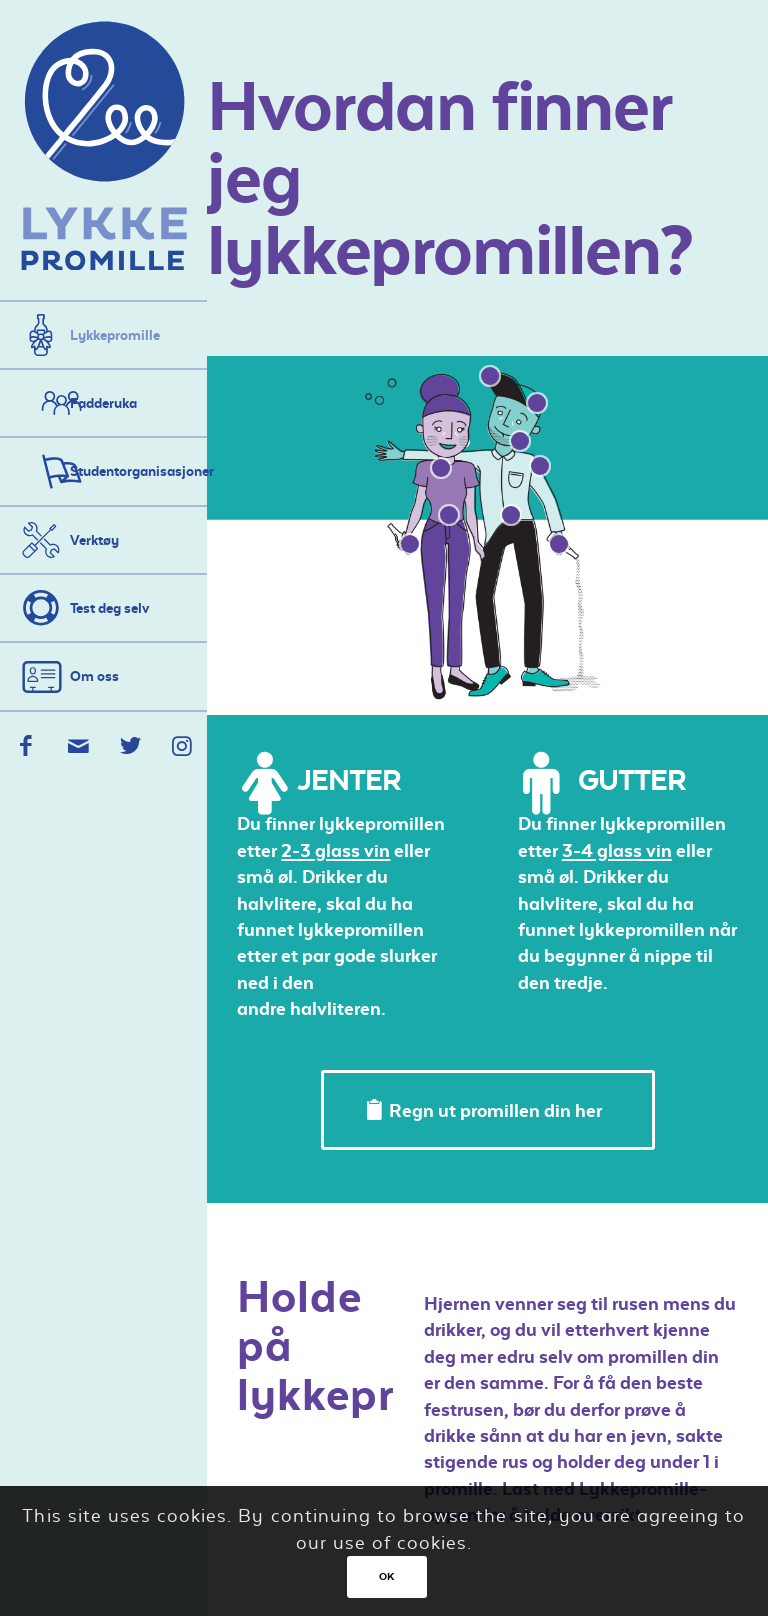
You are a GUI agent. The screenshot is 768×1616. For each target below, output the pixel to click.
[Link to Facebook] (26, 746)
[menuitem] (103, 335)
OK (387, 1576)
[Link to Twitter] (130, 746)
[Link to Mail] (78, 746)
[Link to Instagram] (181, 746)
